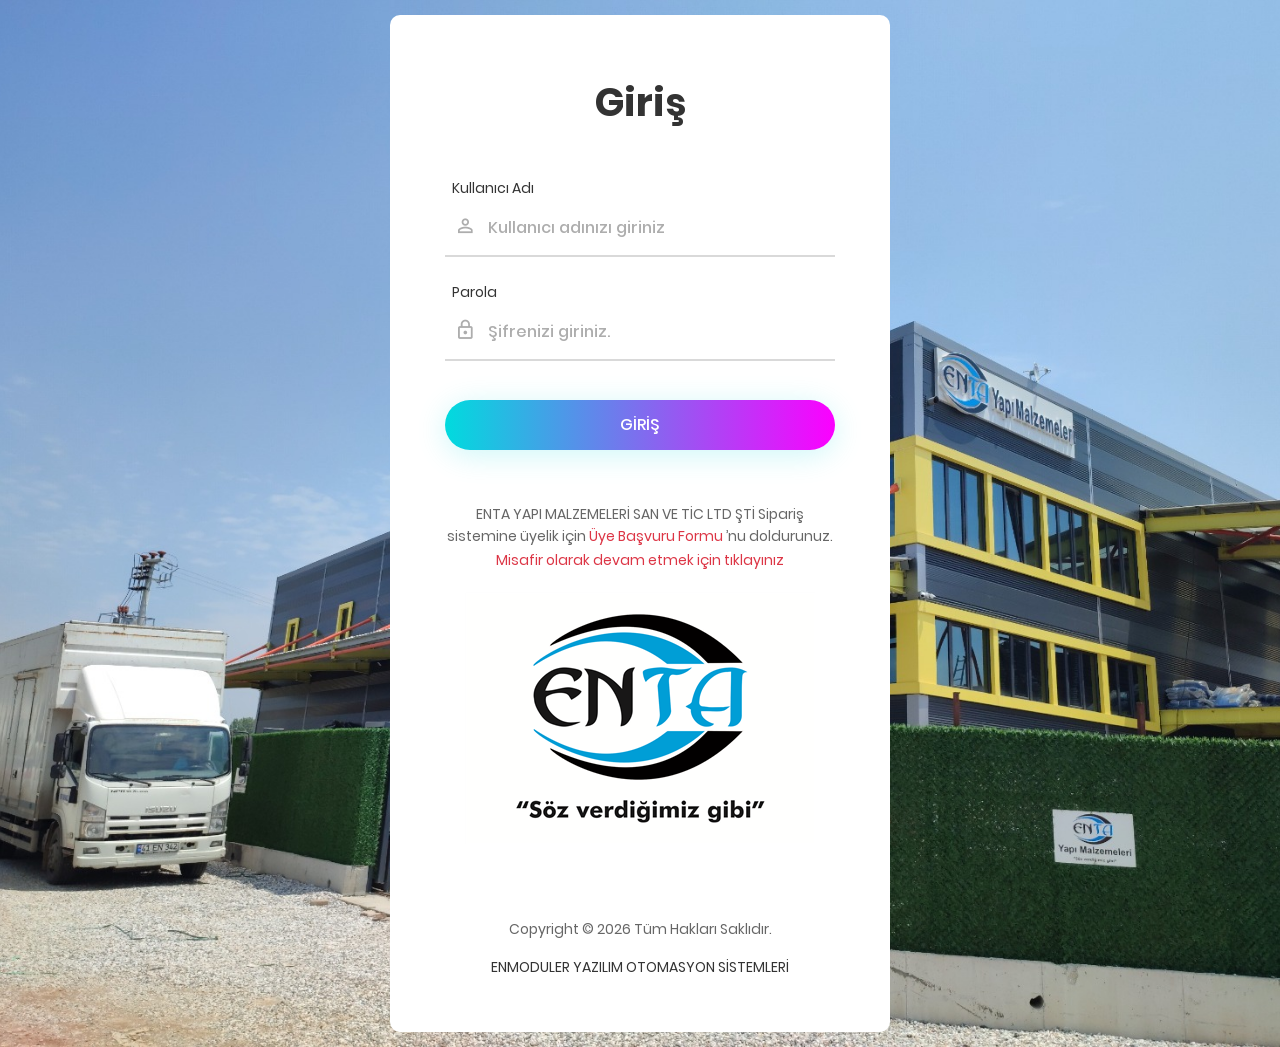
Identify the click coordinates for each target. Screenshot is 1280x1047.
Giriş (640, 424)
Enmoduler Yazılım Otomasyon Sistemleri (640, 967)
